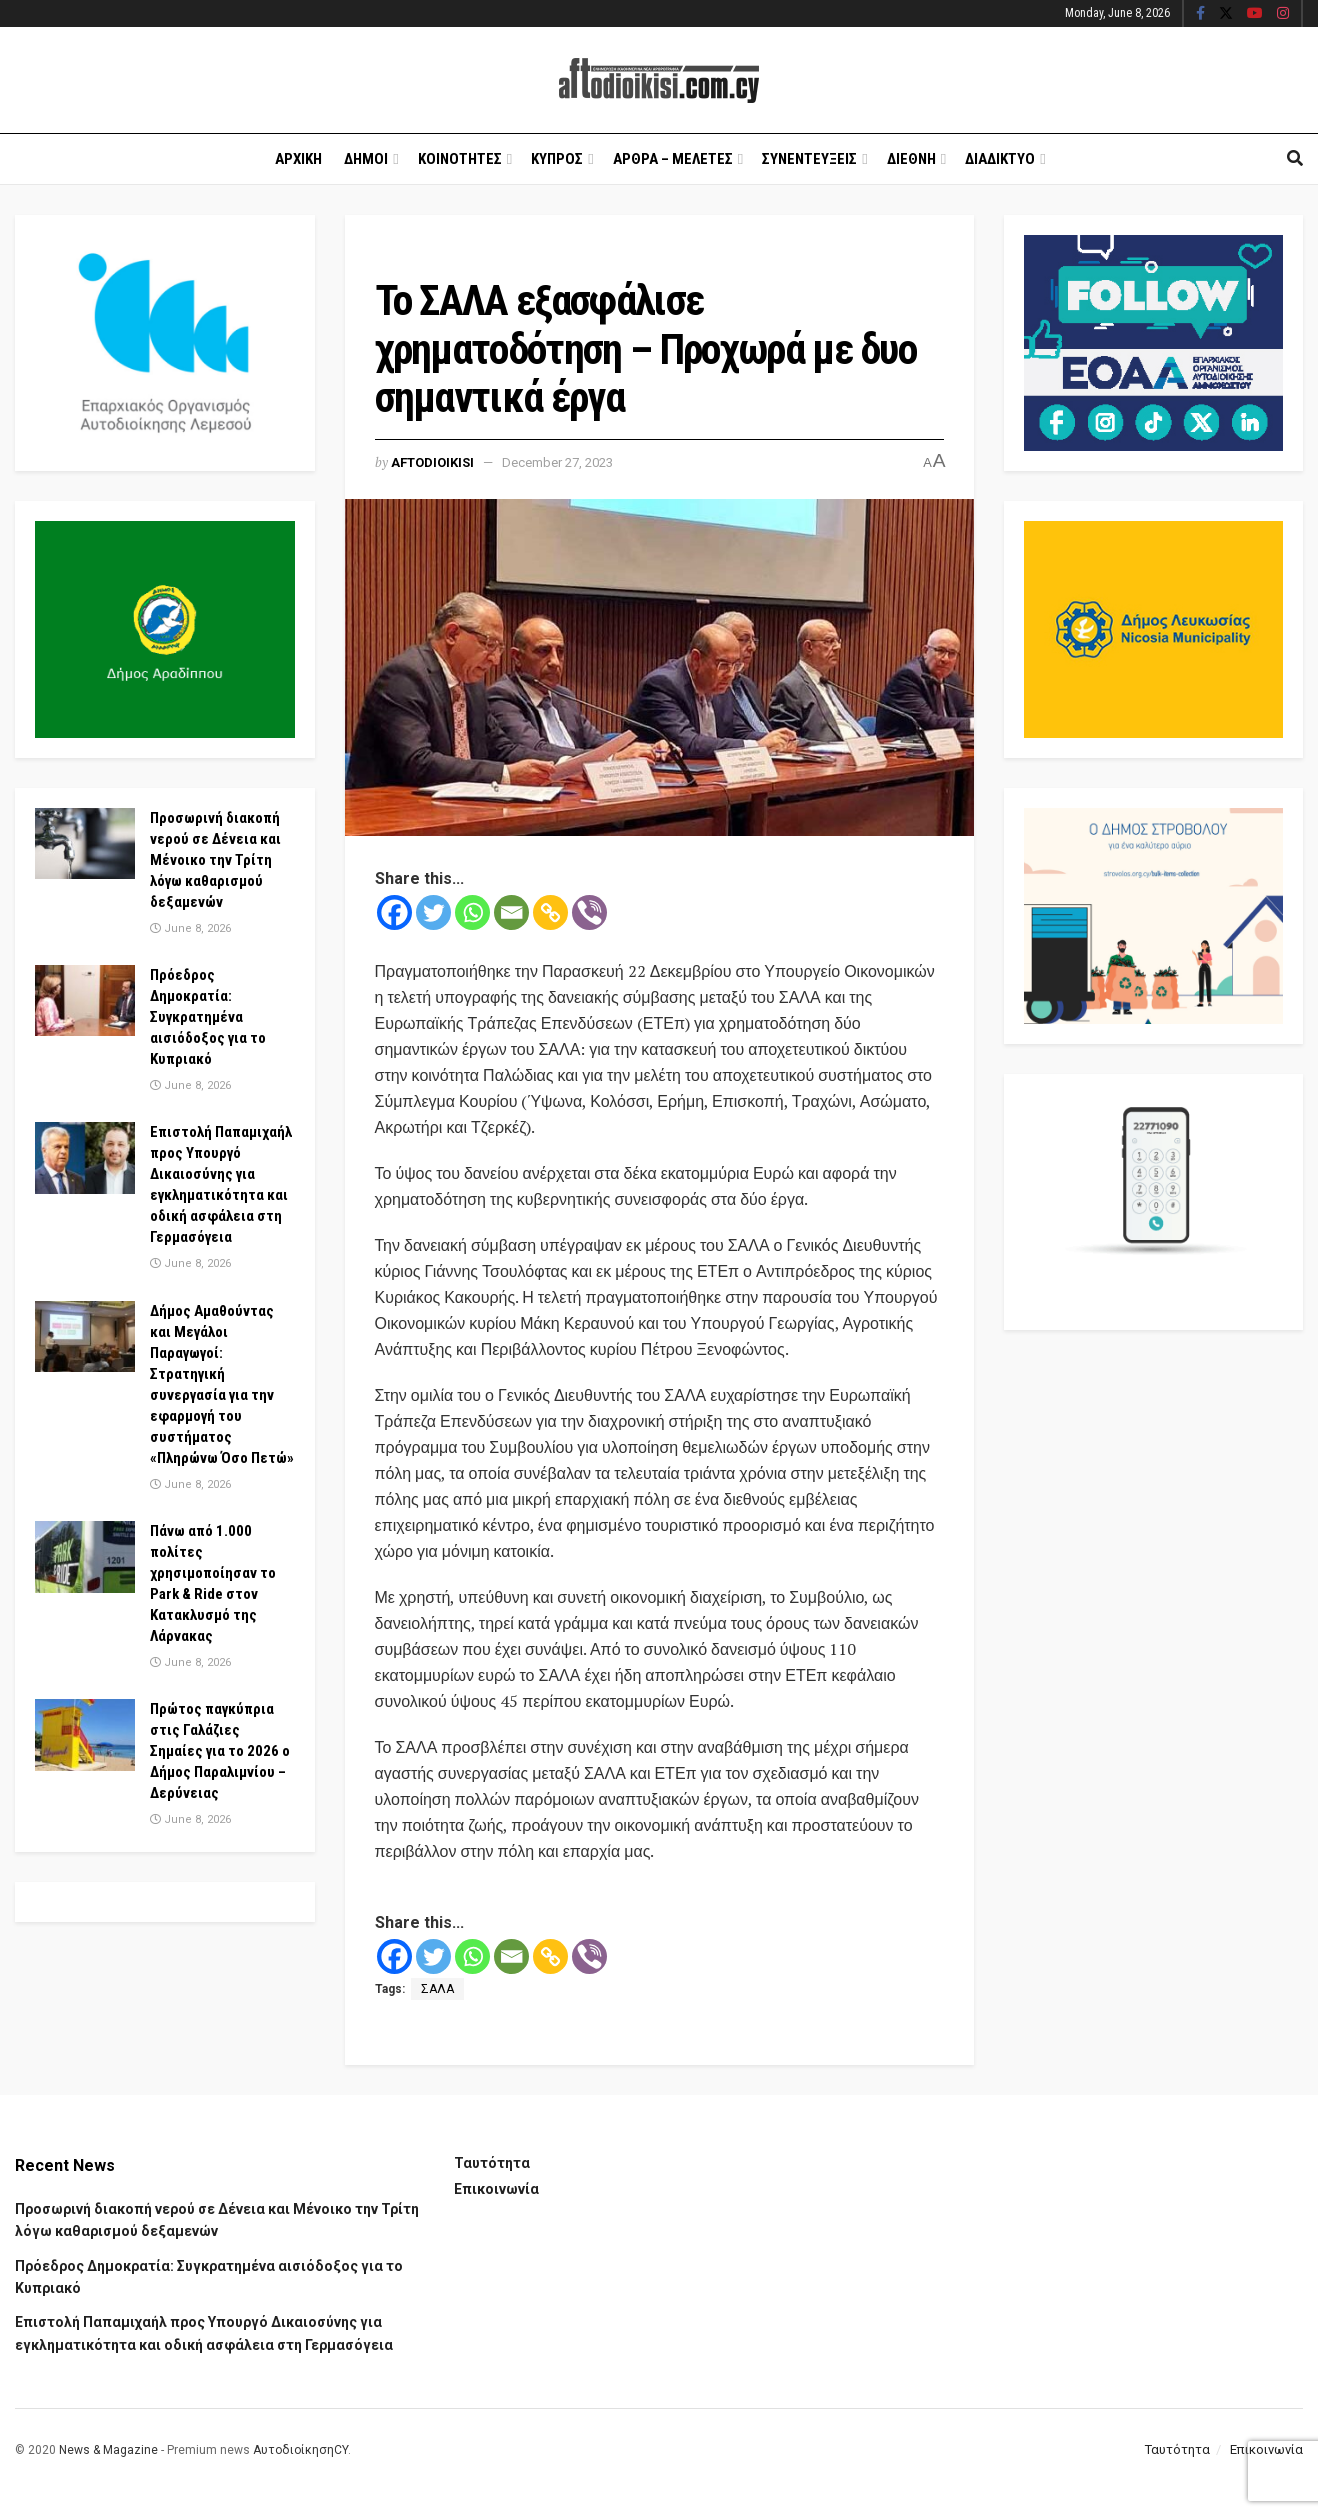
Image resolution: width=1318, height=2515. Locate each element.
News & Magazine (108, 2450)
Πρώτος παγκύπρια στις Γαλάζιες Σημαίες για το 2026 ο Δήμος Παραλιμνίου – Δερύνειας (220, 1751)
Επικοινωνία (496, 2189)
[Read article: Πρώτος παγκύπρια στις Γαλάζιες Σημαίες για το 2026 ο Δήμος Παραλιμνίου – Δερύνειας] (85, 1735)
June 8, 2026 (190, 928)
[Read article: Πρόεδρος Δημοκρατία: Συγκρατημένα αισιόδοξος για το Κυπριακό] (85, 1001)
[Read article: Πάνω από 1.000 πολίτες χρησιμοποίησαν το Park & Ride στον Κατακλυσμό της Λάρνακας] (85, 1557)
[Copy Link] (550, 912)
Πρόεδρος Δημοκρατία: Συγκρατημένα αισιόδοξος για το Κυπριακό (208, 1017)
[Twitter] (433, 912)
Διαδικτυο (1000, 159)
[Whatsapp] (472, 912)
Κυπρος (557, 159)
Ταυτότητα (492, 2163)
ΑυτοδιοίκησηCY (300, 2450)
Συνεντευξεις (809, 159)
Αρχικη (298, 159)
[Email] (511, 912)
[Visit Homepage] (659, 80)
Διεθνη (911, 159)
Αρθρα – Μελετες (673, 159)
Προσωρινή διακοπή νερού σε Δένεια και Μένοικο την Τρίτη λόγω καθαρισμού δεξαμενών (215, 860)
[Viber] (589, 912)
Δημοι (366, 159)
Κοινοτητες (460, 159)
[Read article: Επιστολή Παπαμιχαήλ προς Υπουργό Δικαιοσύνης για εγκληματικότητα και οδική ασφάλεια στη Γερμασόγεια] (85, 1158)
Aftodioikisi (432, 462)
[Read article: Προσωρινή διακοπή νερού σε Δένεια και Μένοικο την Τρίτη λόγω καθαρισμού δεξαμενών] (85, 844)
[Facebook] (394, 912)
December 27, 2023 (557, 462)
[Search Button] (1295, 159)
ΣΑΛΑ (437, 1989)
